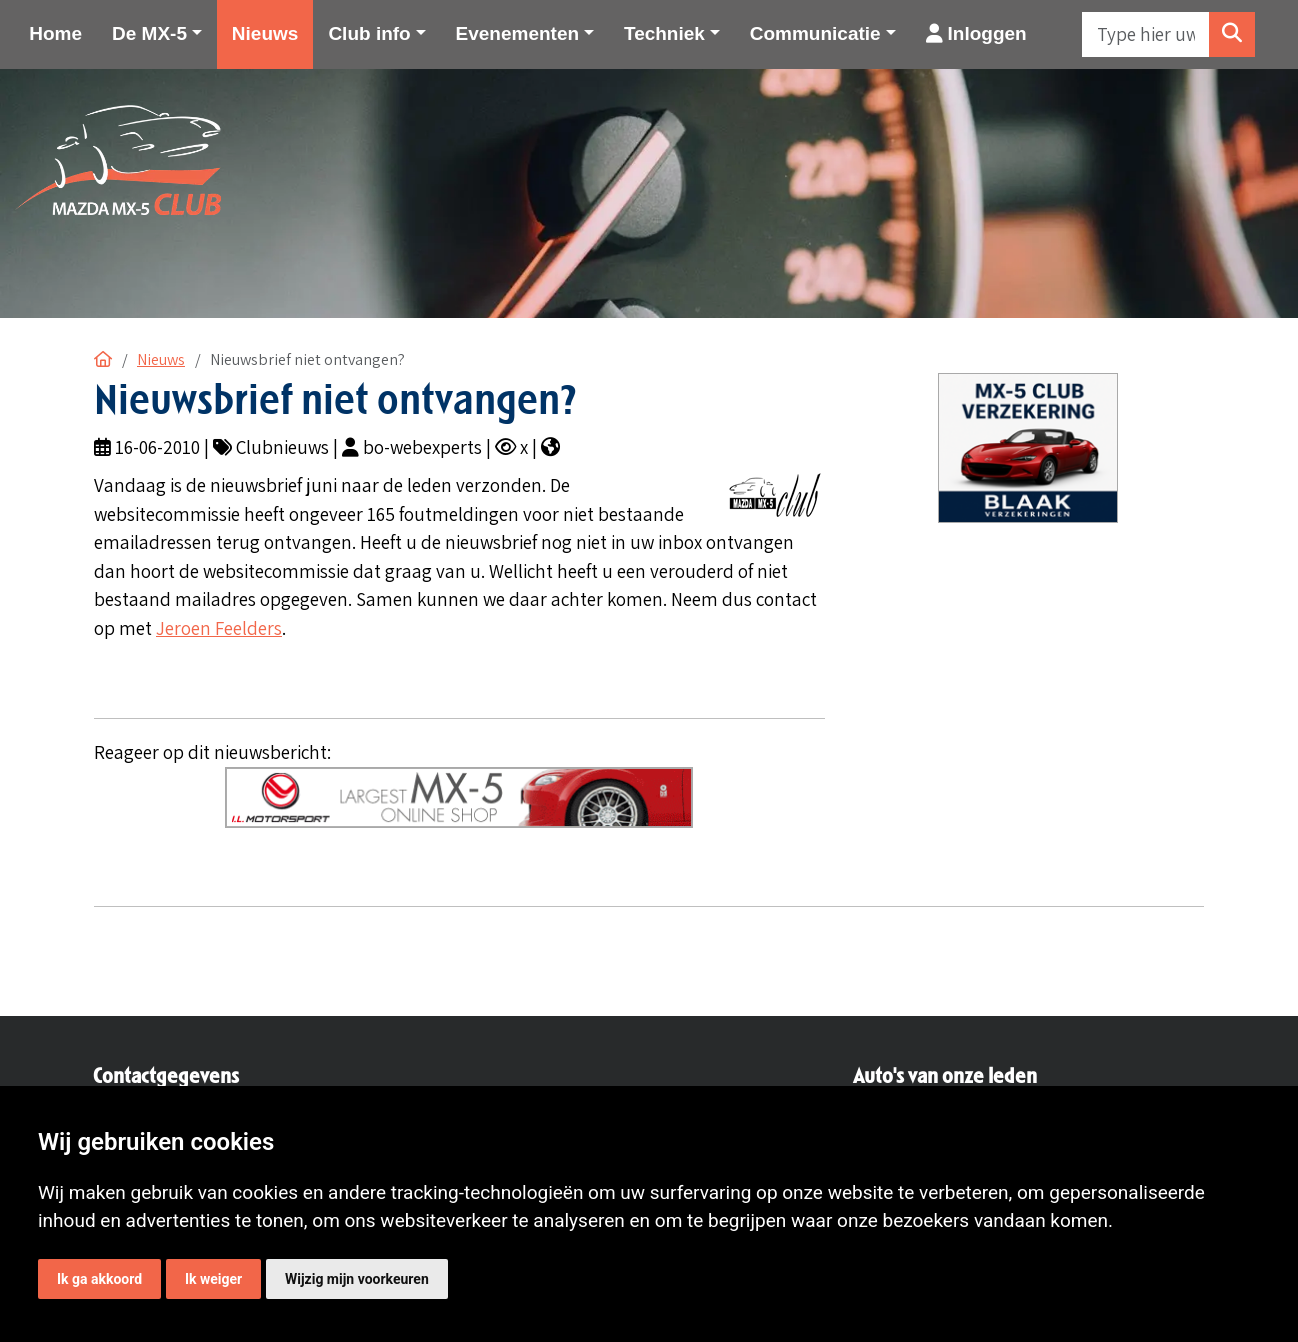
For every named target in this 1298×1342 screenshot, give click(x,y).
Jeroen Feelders (219, 628)
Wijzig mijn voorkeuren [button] (357, 1279)
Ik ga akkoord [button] (99, 1279)
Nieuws (265, 33)
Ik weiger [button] (213, 1279)
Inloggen (976, 33)
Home (55, 33)
